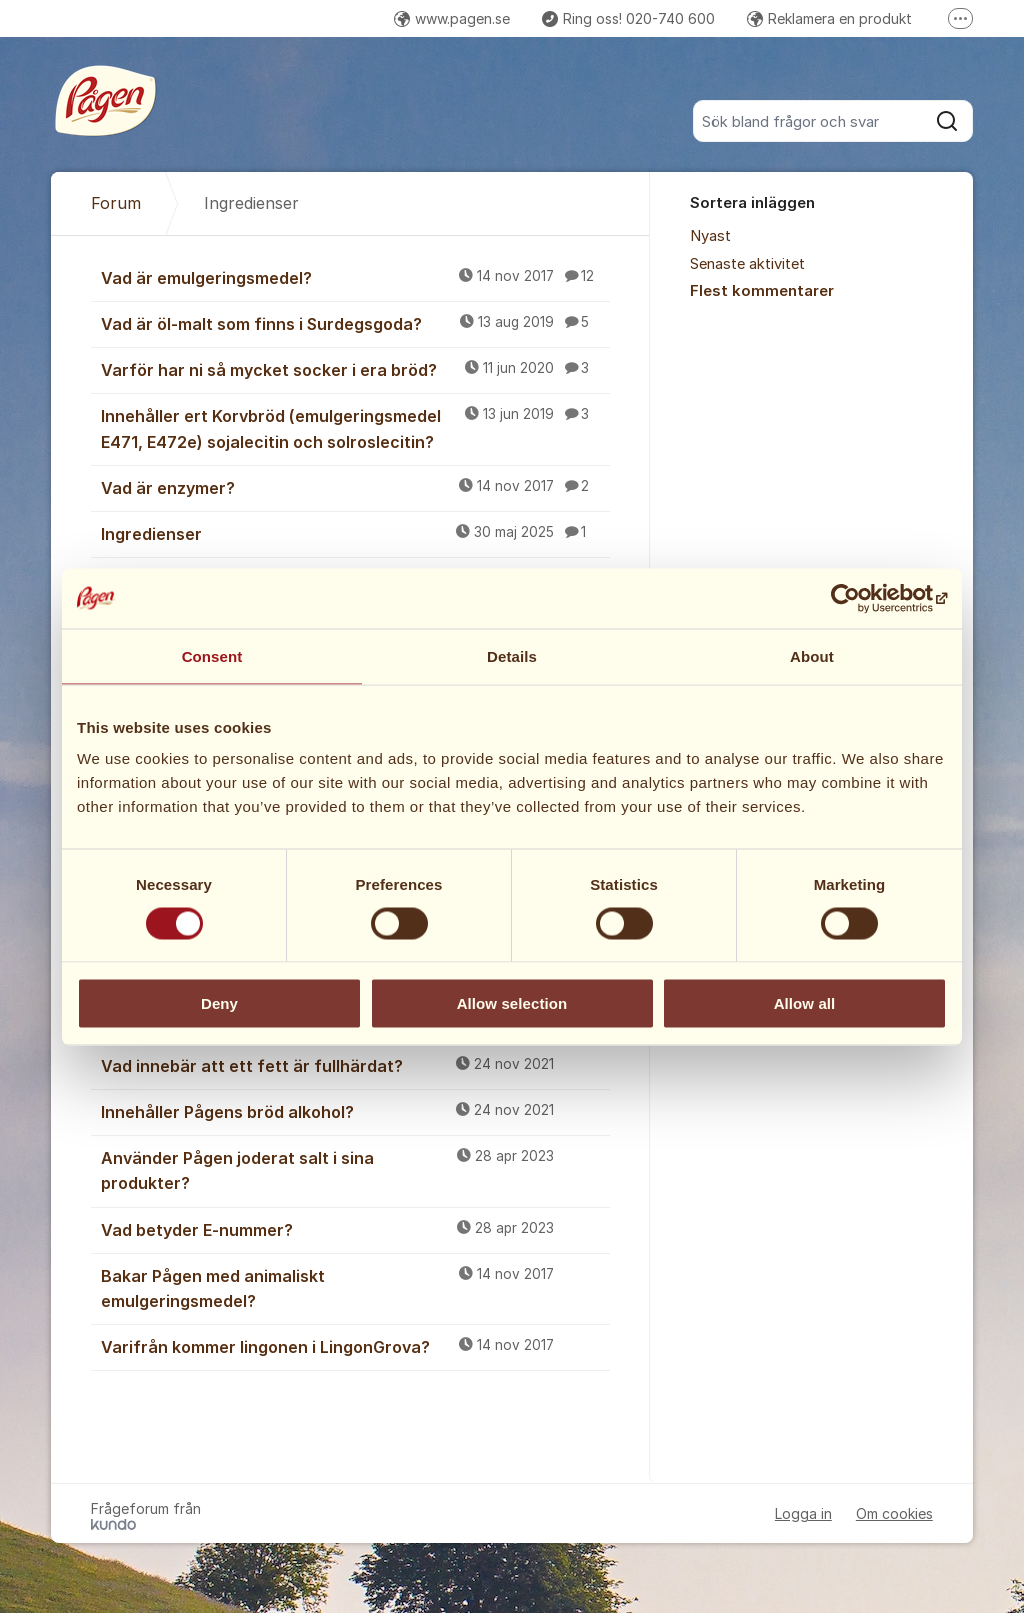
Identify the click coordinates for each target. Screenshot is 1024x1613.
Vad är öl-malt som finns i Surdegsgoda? (355, 323)
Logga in (803, 1513)
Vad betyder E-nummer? (355, 1229)
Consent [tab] (212, 655)
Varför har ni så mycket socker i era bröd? (355, 369)
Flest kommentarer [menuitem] (762, 291)
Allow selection (512, 1003)
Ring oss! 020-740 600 (628, 18)
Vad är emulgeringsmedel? (355, 277)
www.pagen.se (452, 18)
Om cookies (894, 1513)
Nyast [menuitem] (710, 236)
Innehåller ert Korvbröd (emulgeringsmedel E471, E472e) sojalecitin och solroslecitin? (355, 427)
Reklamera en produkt (829, 18)
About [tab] (812, 655)
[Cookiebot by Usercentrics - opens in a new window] (859, 598)
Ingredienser (355, 533)
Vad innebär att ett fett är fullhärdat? (355, 1065)
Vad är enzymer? (355, 487)
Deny (219, 1003)
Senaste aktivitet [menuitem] (747, 264)
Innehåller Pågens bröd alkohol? (355, 1111)
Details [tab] (512, 655)
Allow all (805, 1003)
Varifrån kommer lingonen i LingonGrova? (355, 1346)
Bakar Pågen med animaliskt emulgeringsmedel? (355, 1287)
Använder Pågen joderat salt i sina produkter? (355, 1169)
